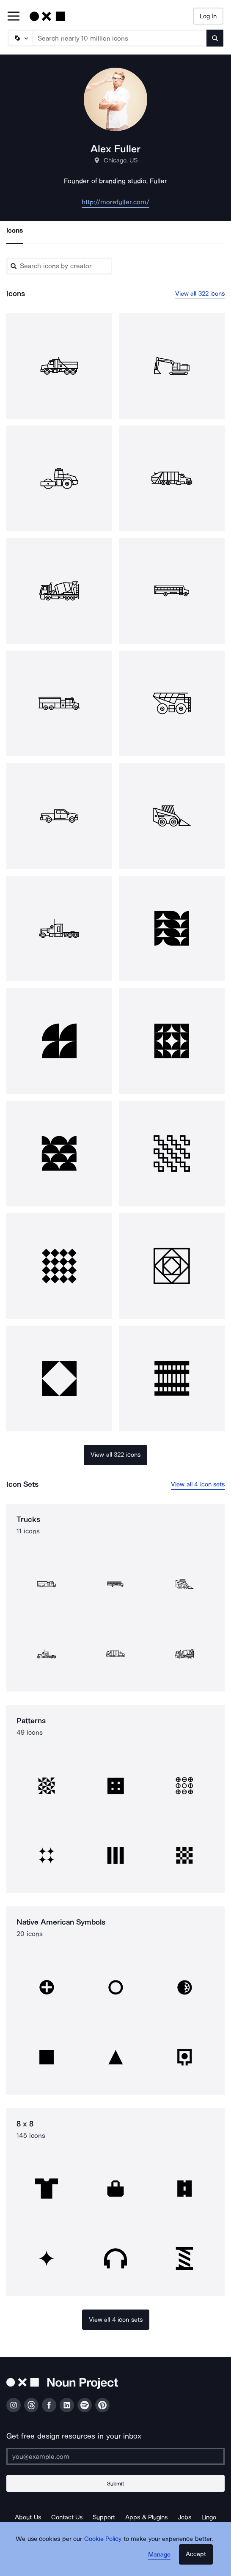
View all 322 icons (200, 293)
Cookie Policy (103, 2539)
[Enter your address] (115, 2456)
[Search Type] (20, 38)
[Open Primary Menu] (13, 17)
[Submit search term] (214, 38)
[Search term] (119, 38)
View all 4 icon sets (198, 1484)
